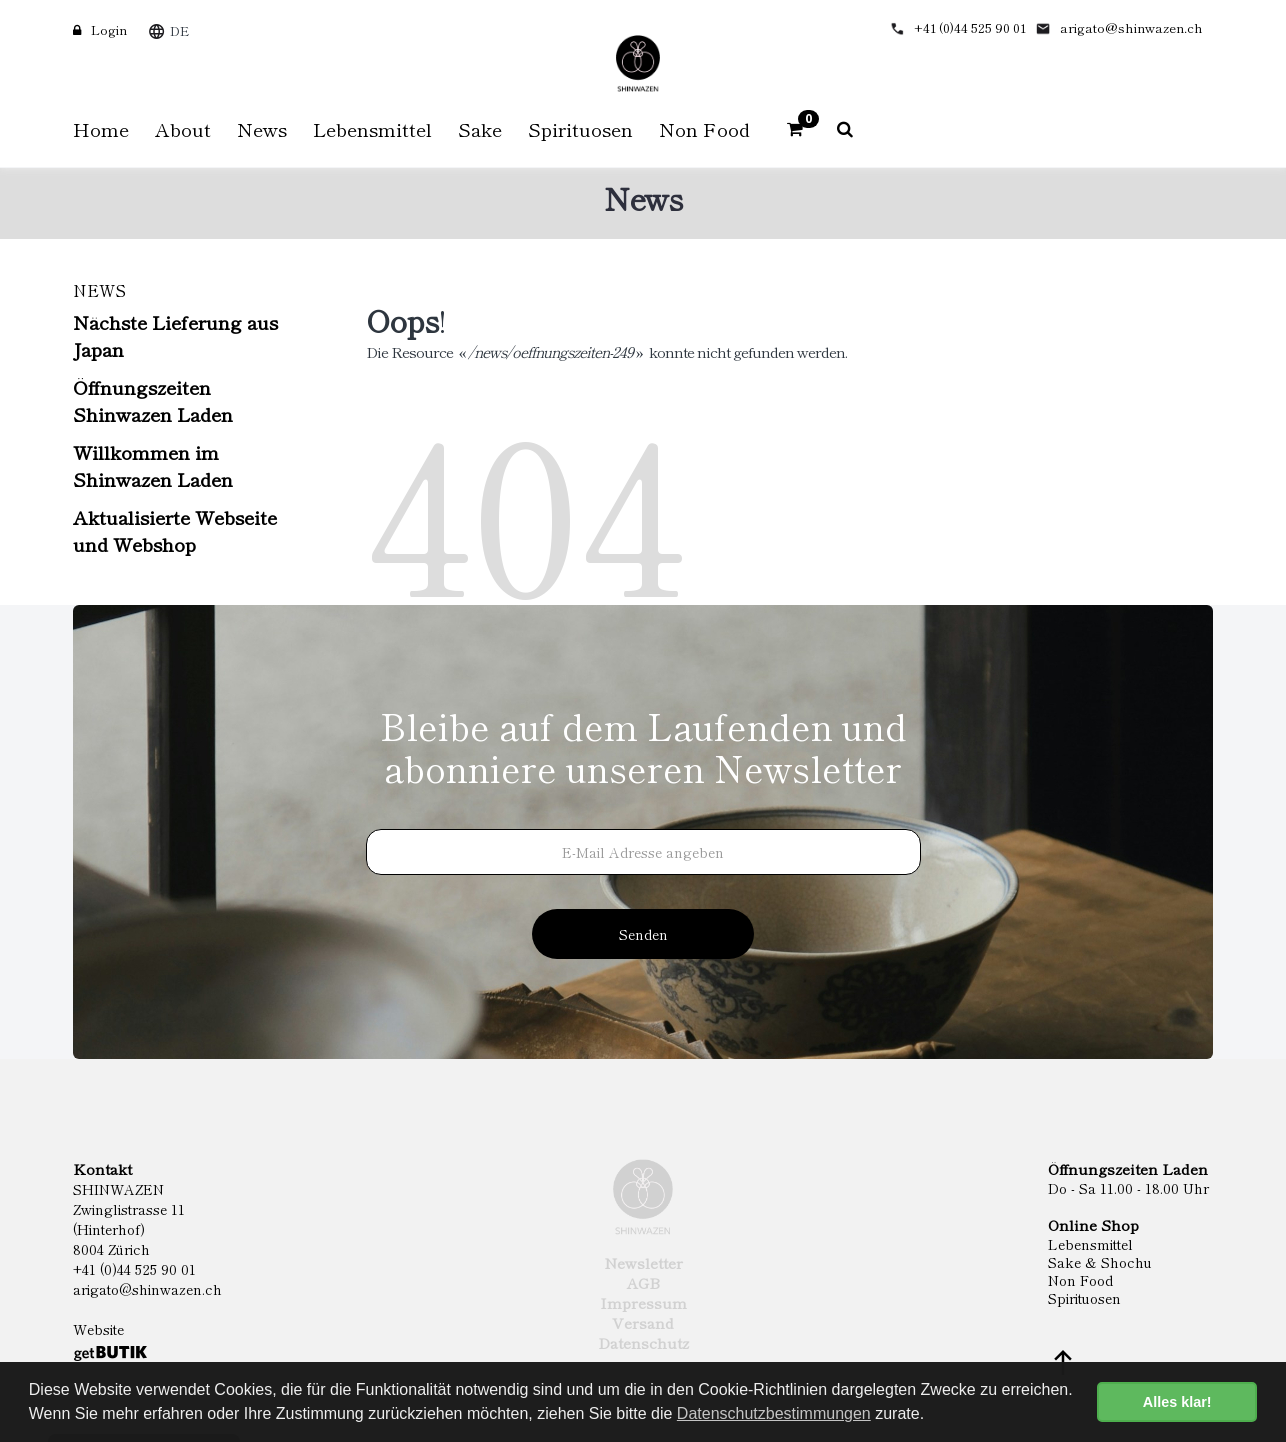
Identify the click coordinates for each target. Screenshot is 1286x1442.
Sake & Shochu (1100, 1262)
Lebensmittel (1090, 1244)
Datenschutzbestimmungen (774, 1413)
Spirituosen (1084, 1298)
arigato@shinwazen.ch (1131, 27)
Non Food (1080, 1280)
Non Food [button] (704, 128)
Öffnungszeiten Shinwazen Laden (153, 400)
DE (179, 30)
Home (101, 128)
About (183, 128)
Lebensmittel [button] (372, 128)
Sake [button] (480, 128)
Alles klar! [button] (1177, 1402)
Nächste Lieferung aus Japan (175, 335)
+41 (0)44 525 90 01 (970, 27)
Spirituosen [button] (580, 128)
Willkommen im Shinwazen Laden (153, 465)
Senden (643, 934)
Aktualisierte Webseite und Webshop (175, 530)
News (262, 128)
